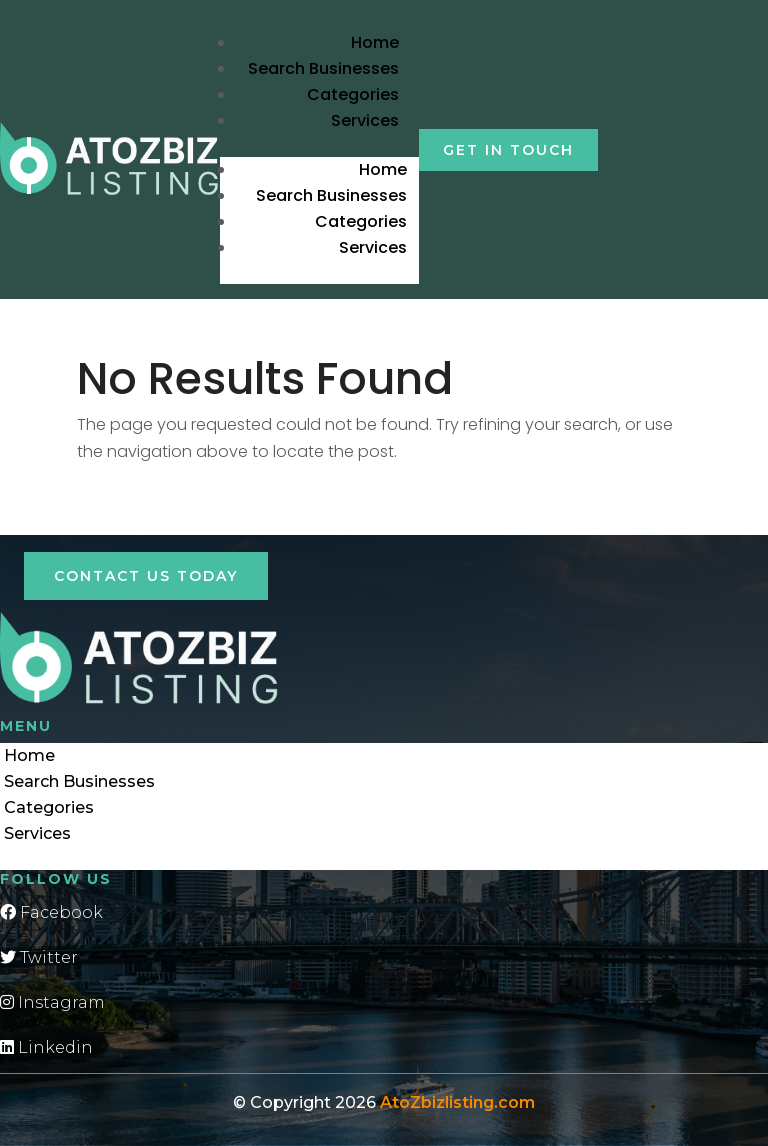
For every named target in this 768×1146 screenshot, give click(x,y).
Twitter (39, 957)
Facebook (51, 912)
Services (365, 120)
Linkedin (46, 1047)
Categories (353, 94)
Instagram (52, 1002)
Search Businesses (323, 68)
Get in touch (508, 150)
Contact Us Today (146, 576)
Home (375, 42)
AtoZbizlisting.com (457, 1102)
